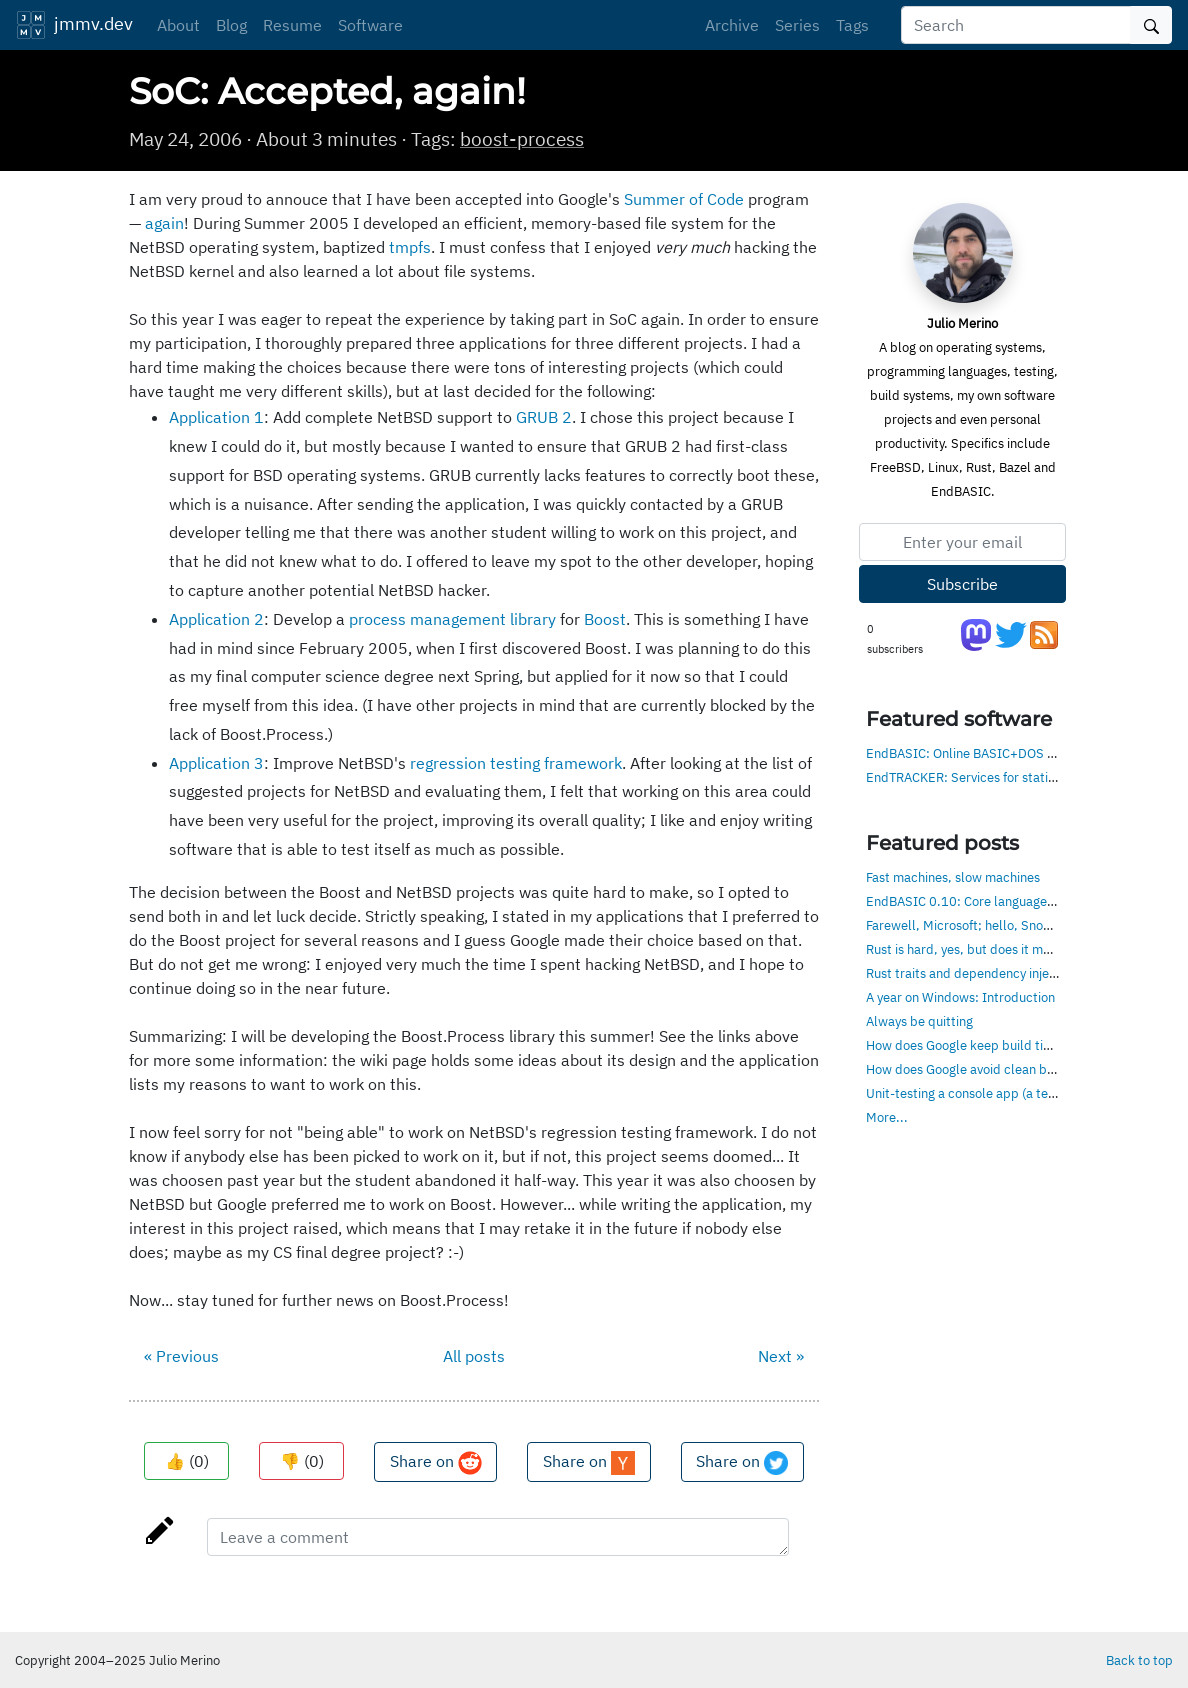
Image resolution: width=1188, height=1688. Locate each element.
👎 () (302, 1461)
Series (797, 25)
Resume (292, 25)
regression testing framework (516, 763)
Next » (781, 1356)
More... (887, 1117)
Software (370, 25)
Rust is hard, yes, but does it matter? (972, 949)
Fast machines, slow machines (953, 877)
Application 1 (216, 417)
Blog (231, 25)
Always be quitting (919, 1021)
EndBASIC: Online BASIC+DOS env (966, 753)
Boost (605, 619)
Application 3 (216, 763)
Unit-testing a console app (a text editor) (984, 1093)
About (178, 25)
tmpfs (410, 247)
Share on (436, 1463)
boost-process (522, 138)
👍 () (187, 1461)
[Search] (1016, 25)
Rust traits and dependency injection (972, 973)
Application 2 (216, 619)
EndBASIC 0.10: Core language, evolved (982, 901)
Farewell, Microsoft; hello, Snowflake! (976, 925)
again (164, 223)
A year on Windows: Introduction (960, 997)
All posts (474, 1356)
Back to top (1139, 1660)
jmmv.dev (74, 25)
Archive (732, 25)
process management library (452, 619)
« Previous (181, 1356)
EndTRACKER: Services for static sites (975, 777)
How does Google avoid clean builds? (973, 1069)
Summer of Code (684, 199)
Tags (852, 25)
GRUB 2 (544, 417)
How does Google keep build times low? (981, 1045)
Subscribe (962, 584)
